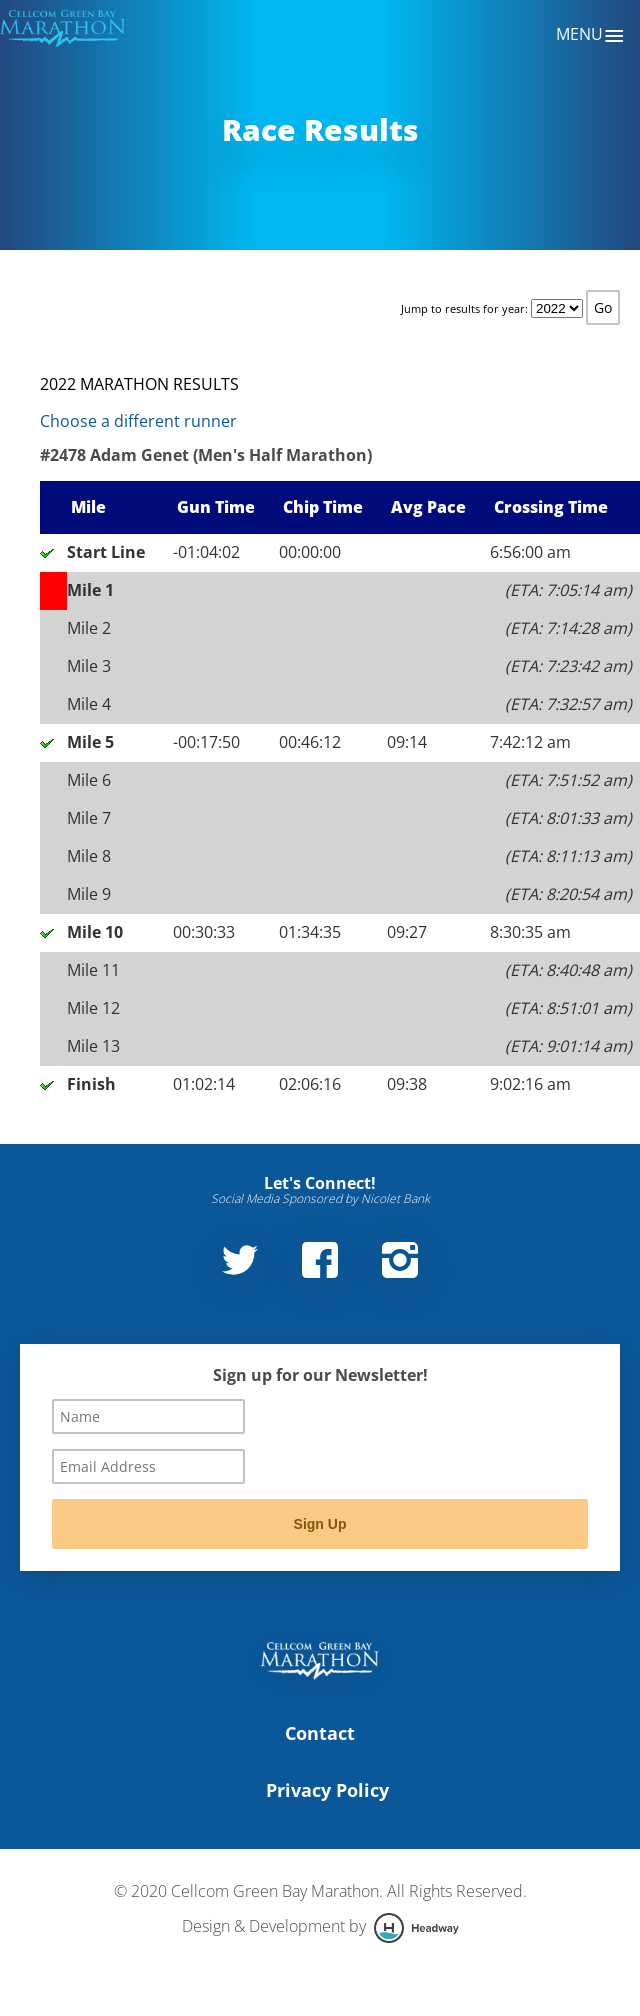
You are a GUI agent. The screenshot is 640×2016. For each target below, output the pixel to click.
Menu (590, 36)
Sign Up (320, 1524)
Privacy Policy (327, 1790)
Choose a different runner (138, 421)
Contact (320, 1733)
